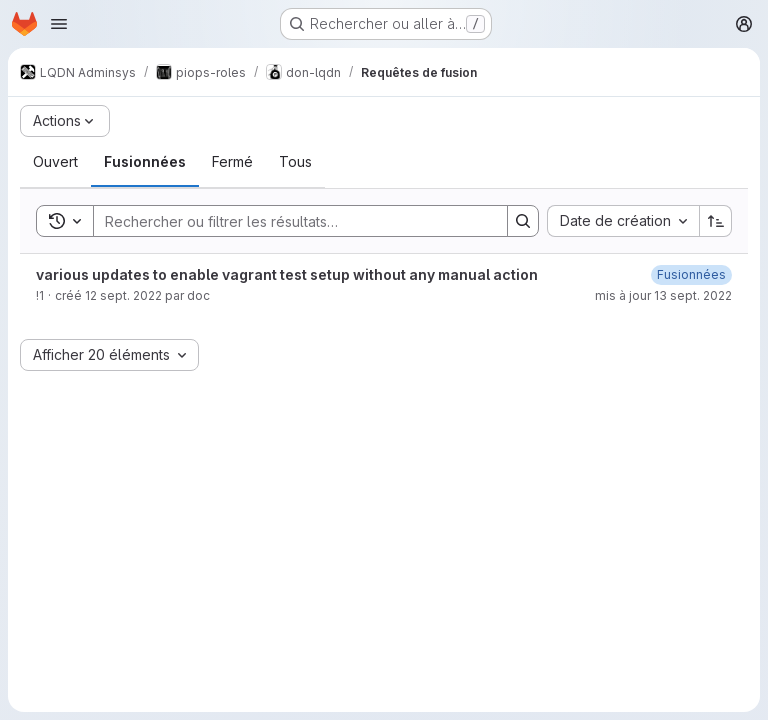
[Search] (290, 221)
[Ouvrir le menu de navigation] (59, 24)
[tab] (55, 162)
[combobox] (623, 221)
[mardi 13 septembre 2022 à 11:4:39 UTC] (691, 274)
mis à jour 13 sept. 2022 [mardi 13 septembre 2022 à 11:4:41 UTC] (663, 295)
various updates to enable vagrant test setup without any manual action (287, 274)
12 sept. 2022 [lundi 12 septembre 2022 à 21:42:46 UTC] (123, 295)
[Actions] (65, 121)
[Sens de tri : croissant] (716, 221)
